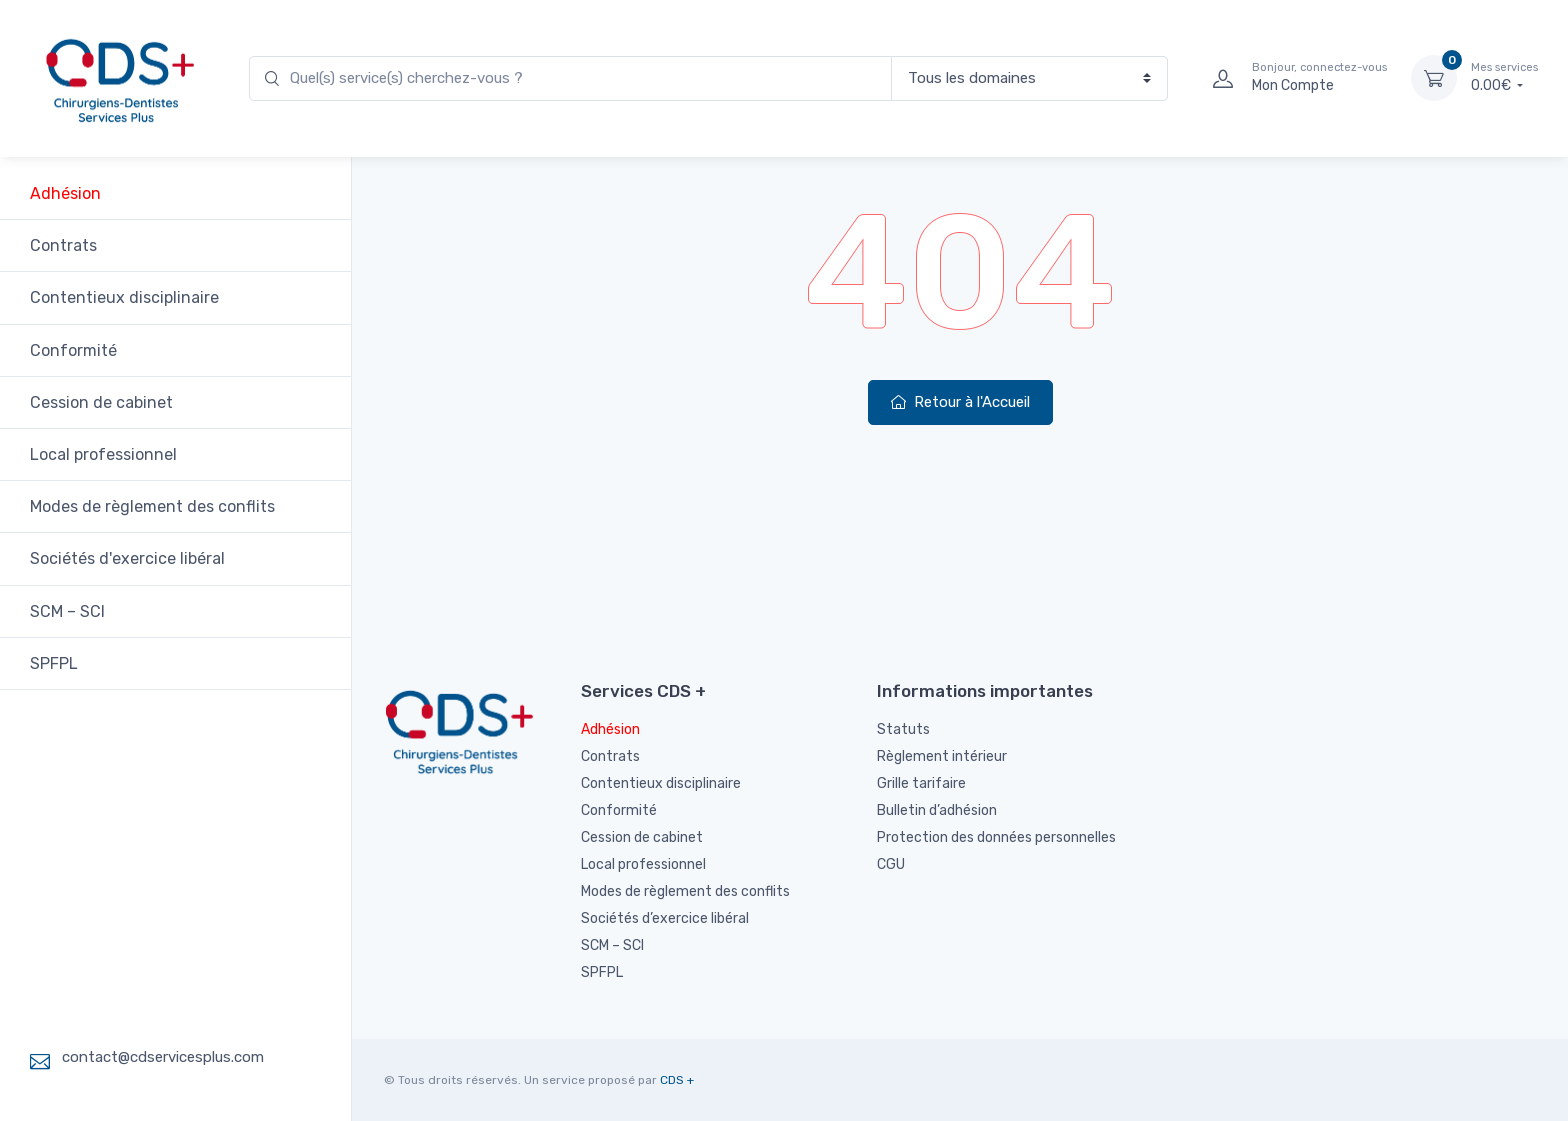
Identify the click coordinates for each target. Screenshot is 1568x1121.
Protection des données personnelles (996, 837)
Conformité (73, 350)
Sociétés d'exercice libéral (127, 558)
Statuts (903, 729)
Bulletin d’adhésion (937, 810)
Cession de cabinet (101, 402)
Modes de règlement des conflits (152, 506)
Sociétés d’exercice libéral (665, 918)
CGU (891, 864)
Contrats (63, 245)
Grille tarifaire (921, 783)
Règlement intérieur (942, 756)
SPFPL (54, 663)
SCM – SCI (67, 611)
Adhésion (65, 193)
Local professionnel (103, 454)
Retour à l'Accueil (960, 402)
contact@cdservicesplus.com (163, 1057)
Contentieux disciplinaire (124, 297)
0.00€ (1504, 77)
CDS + (677, 1080)
